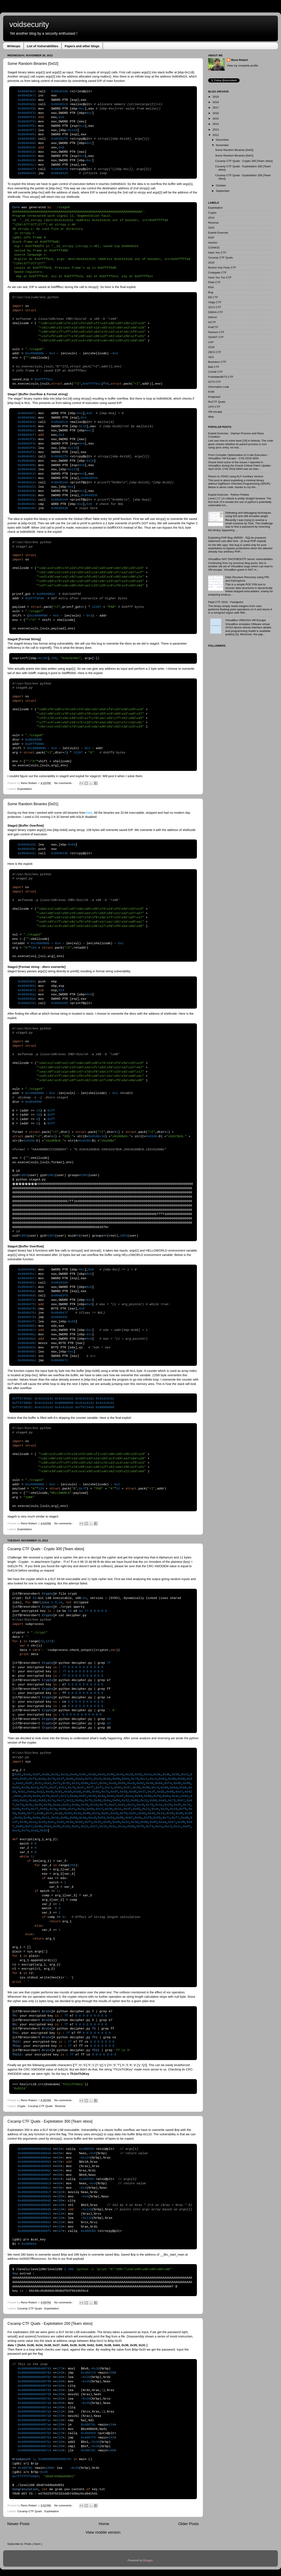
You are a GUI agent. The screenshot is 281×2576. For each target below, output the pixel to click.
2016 (216, 113)
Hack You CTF (217, 252)
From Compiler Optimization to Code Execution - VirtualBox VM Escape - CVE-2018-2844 (238, 456)
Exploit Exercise (218, 232)
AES (211, 357)
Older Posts (188, 2524)
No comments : (64, 783)
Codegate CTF (217, 272)
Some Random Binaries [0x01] (32, 804)
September (223, 190)
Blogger (148, 2560)
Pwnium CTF (216, 332)
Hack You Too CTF (219, 277)
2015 (216, 118)
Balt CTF (213, 366)
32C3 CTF (214, 307)
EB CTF (213, 297)
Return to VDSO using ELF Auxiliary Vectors (235, 476)
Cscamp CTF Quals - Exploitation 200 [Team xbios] (49, 2323)
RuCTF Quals (216, 401)
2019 (216, 96)
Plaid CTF (214, 282)
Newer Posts (18, 2524)
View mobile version (103, 2532)
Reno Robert (29, 783)
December (222, 139)
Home (104, 2524)
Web (211, 416)
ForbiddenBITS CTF (220, 376)
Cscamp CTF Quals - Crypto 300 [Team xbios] (45, 1549)
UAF (211, 342)
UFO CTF (214, 406)
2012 (216, 135)
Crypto (21, 2106)
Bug (210, 292)
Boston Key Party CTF (222, 267)
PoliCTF (213, 327)
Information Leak (218, 386)
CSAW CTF (215, 371)
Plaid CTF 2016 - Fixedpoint (225, 602)
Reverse (60, 2106)
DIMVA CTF (215, 312)
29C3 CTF (214, 352)
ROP (211, 237)
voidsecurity (29, 24)
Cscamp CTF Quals (40, 2106)
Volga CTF (214, 302)
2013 (216, 129)
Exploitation (24, 788)
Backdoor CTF (217, 361)
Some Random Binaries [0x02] (32, 64)
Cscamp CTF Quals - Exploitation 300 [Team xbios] (49, 2121)
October (221, 185)
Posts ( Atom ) (33, 2543)
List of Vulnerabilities (42, 46)
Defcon (212, 317)
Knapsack (214, 396)
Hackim (213, 242)
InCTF (212, 322)
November (222, 145)
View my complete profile (242, 65)
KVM (211, 391)
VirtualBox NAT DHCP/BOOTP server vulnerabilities (240, 559)
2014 (216, 124)
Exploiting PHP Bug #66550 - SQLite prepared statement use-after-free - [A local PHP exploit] (237, 539)
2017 (216, 107)
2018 (216, 102)
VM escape (215, 411)
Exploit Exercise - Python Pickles (228, 494)
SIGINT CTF (216, 337)
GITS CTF (214, 381)
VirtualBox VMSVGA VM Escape (245, 620)
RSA (211, 287)
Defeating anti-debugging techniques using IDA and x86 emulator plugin (248, 514)
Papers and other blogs (82, 46)
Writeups (13, 46)
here (89, 812)
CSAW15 (214, 247)
